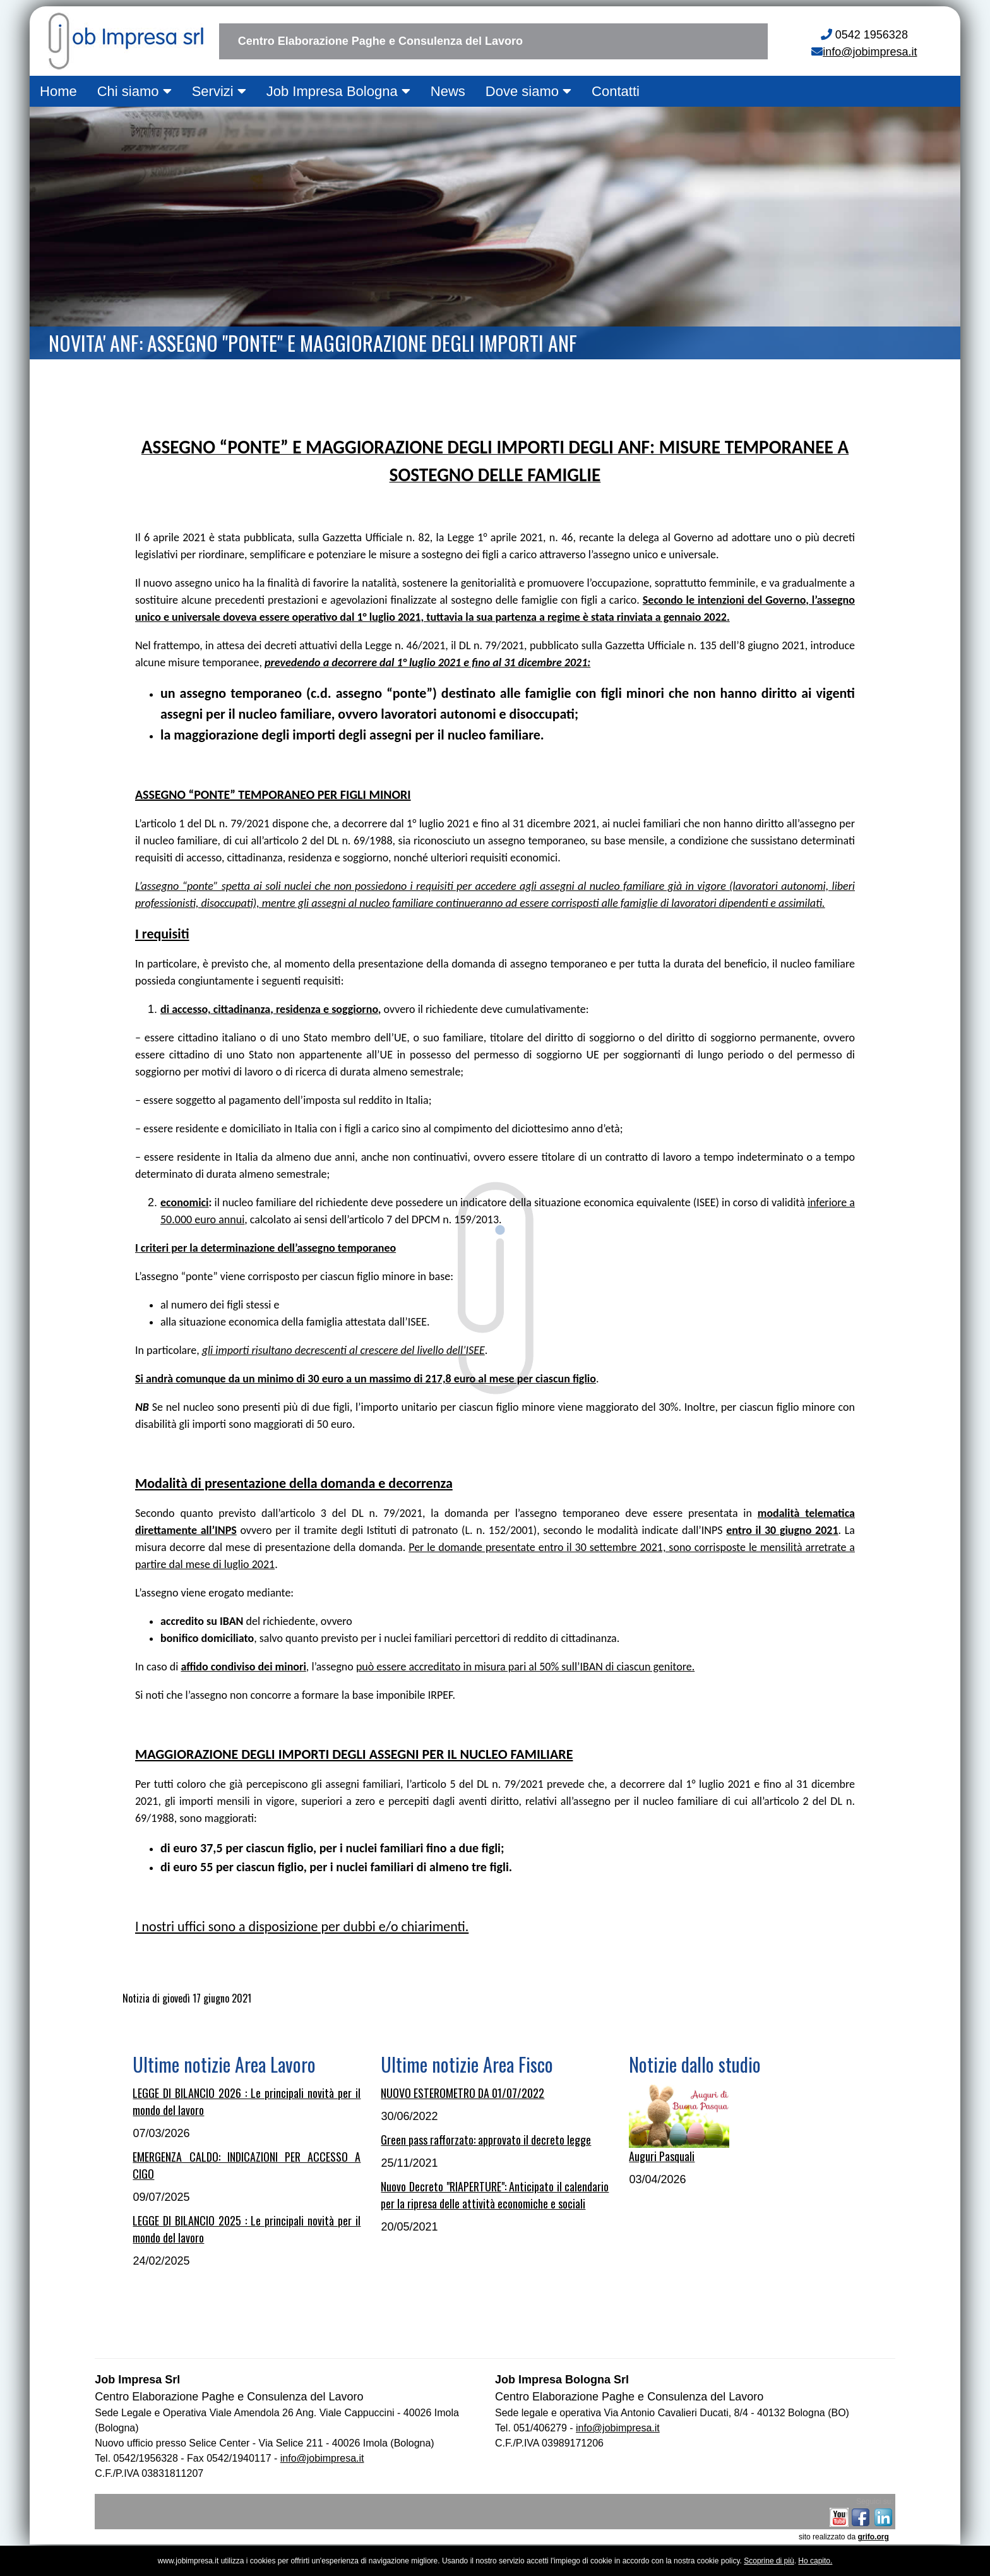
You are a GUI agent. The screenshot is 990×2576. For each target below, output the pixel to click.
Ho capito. (815, 2560)
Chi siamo (134, 91)
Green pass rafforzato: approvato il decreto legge (486, 2139)
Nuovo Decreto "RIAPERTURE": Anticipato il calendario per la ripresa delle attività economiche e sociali (495, 2195)
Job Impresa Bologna (338, 91)
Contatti (616, 91)
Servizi (219, 91)
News (448, 91)
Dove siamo (528, 91)
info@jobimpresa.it (870, 51)
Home (58, 91)
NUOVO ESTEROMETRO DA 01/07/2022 (462, 2093)
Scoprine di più (769, 2560)
